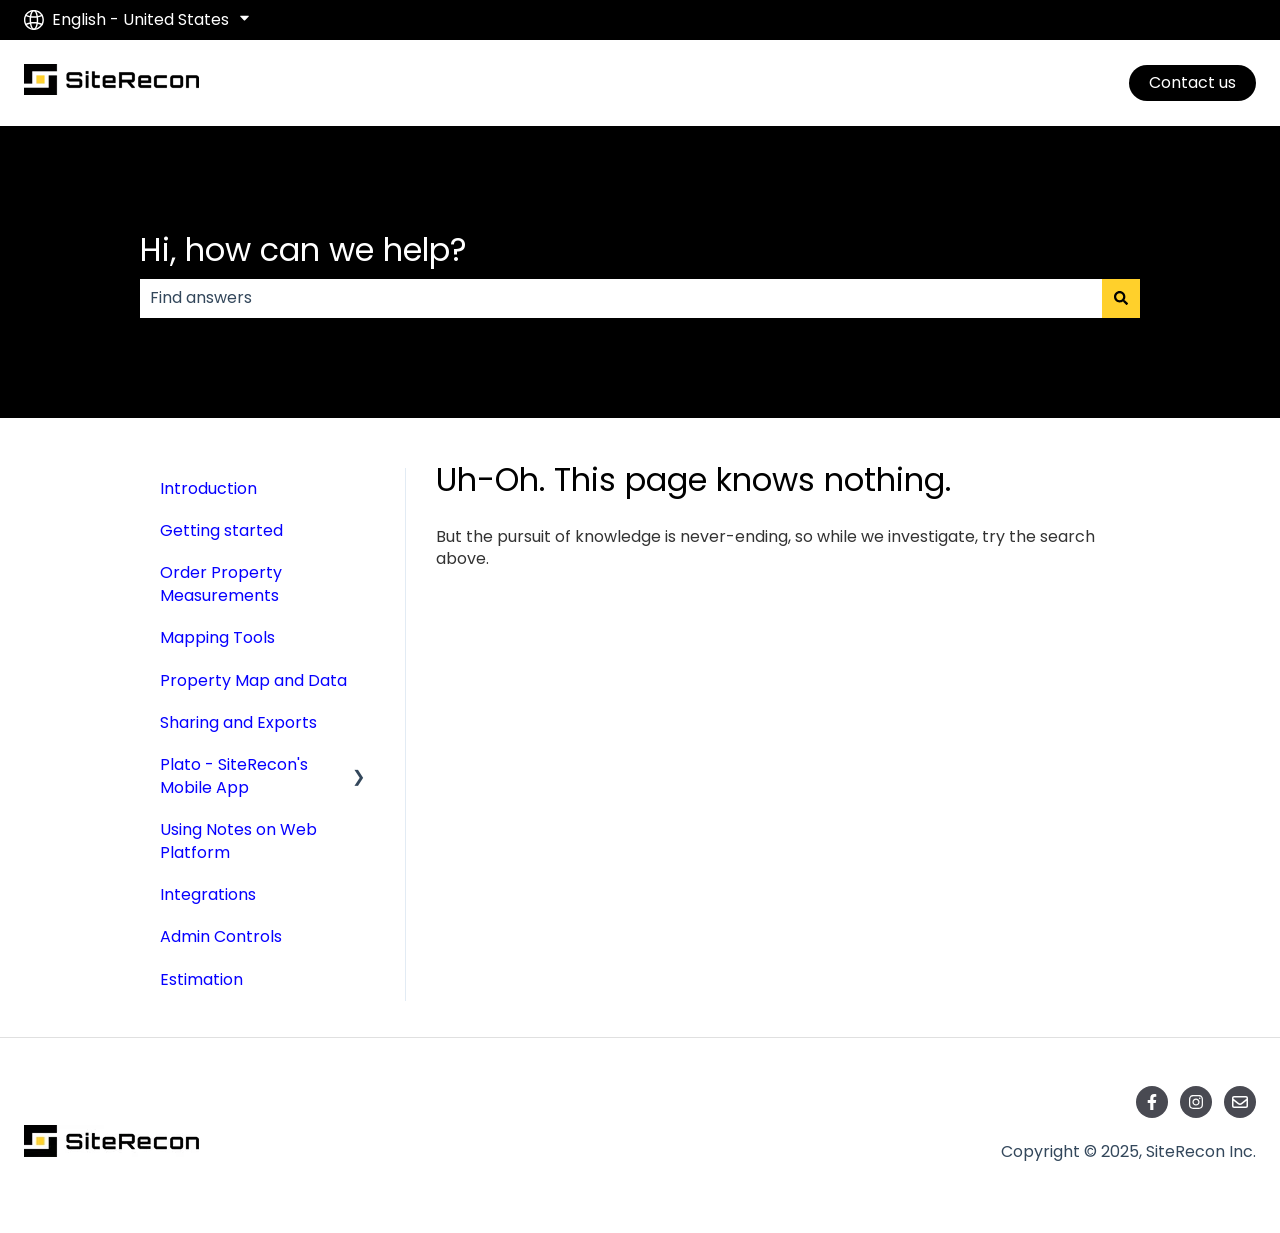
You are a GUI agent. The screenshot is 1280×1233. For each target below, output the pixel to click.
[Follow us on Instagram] (1196, 1102)
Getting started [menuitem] (221, 530)
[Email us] (1240, 1102)
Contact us (1192, 82)
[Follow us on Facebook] (1152, 1102)
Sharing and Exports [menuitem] (238, 722)
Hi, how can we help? (303, 249)
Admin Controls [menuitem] (221, 936)
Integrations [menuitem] (208, 894)
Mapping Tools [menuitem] (217, 637)
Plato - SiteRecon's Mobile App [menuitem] (234, 775)
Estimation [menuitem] (201, 979)
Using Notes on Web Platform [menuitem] (238, 840)
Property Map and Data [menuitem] (253, 680)
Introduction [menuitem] (208, 488)
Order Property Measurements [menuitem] (221, 583)
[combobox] (621, 298)
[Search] (1121, 298)
